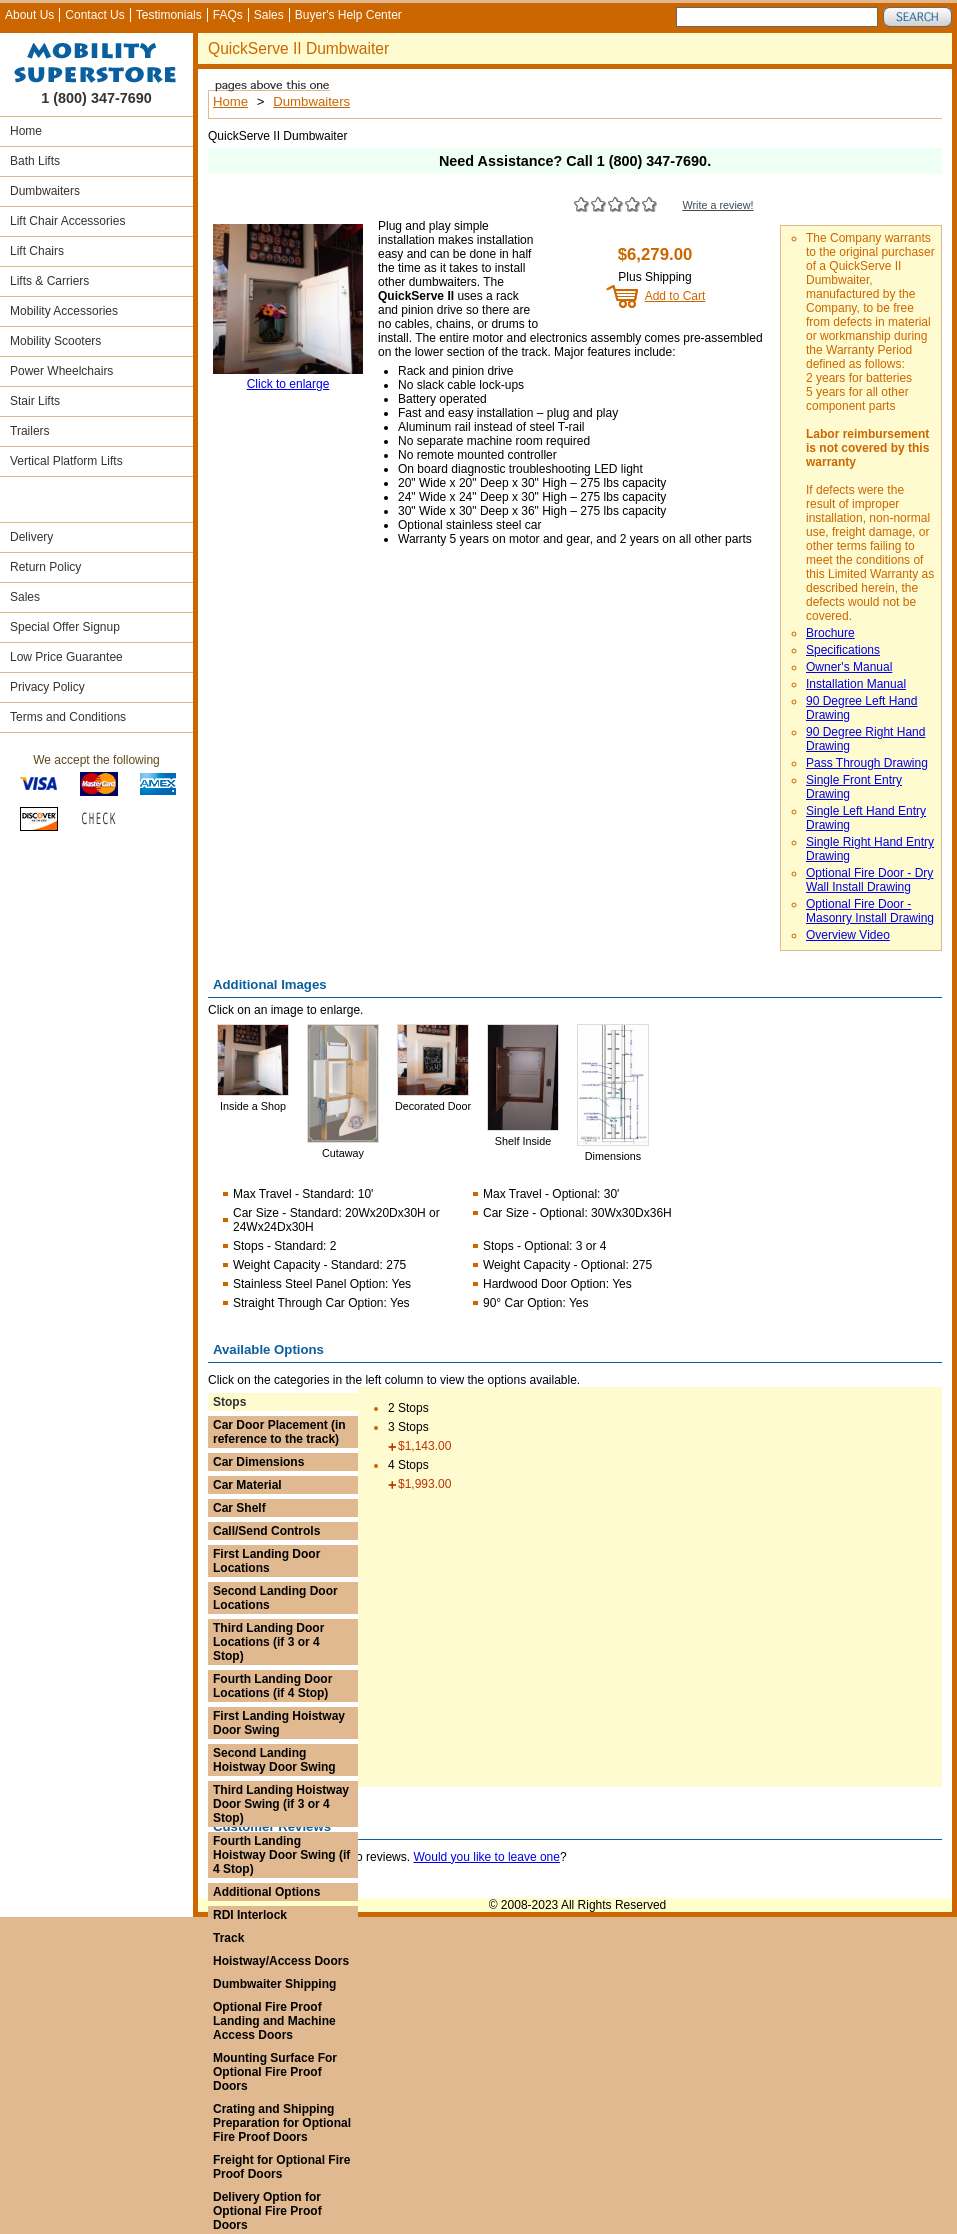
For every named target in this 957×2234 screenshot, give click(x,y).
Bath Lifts (35, 161)
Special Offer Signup (65, 627)
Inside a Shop (253, 1106)
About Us (29, 15)
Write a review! (717, 205)
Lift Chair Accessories (67, 221)
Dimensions (613, 1156)
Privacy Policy (47, 687)
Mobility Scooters (55, 341)
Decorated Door (433, 1106)
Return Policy (45, 567)
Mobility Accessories (64, 311)
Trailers (30, 431)
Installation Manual (856, 684)
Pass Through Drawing (867, 763)
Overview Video (848, 935)
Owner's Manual (849, 667)
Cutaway (343, 1153)
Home (26, 131)
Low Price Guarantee (66, 657)
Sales (269, 15)
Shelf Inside (523, 1141)
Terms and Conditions (68, 717)
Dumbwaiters (45, 191)
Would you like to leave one (486, 1857)
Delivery (31, 537)
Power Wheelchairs (61, 371)
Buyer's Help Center (348, 15)
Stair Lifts (35, 401)
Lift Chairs (37, 251)
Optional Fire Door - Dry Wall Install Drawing (869, 880)
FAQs (228, 15)
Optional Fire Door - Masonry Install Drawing (870, 911)
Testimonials (169, 15)
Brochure (830, 633)
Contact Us (94, 15)
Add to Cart (675, 296)
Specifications (843, 650)
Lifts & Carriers (49, 281)
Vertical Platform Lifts (66, 461)
